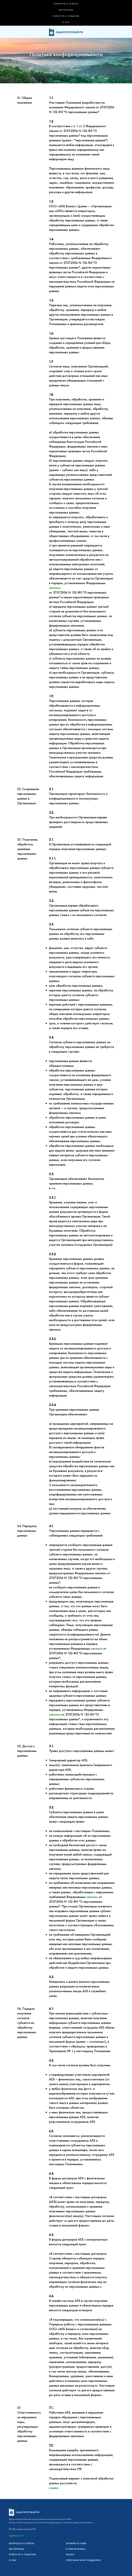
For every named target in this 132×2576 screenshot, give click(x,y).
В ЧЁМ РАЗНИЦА (76, 2549)
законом (55, 588)
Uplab (21, 2535)
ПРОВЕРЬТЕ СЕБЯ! (76, 2543)
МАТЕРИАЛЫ (66, 10)
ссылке (53, 2488)
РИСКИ (70, 2554)
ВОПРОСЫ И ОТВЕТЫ (66, 3)
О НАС (66, 22)
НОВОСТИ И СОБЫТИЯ (66, 16)
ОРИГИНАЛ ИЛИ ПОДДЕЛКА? (83, 2560)
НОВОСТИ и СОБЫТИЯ (22, 2554)
